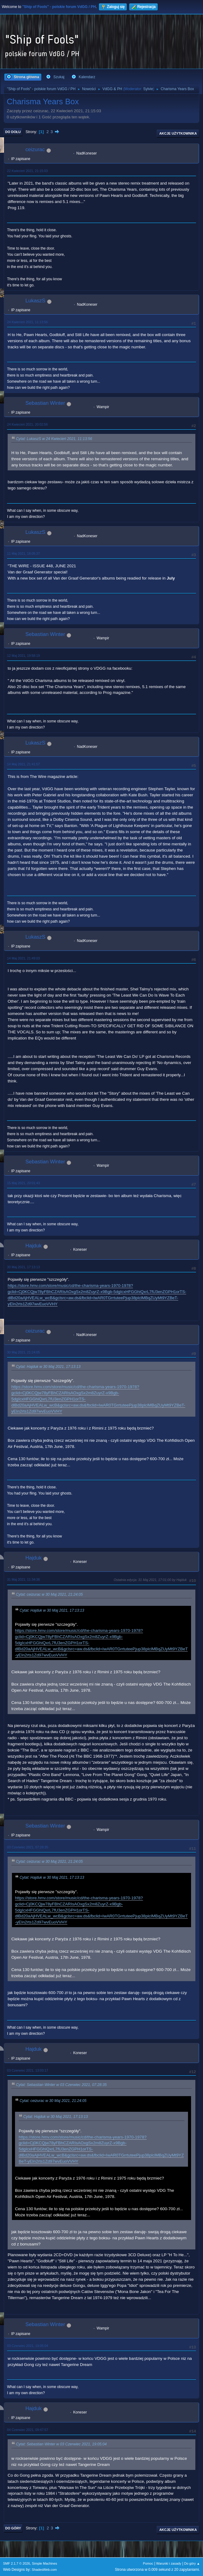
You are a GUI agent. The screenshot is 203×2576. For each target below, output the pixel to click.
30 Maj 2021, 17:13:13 (23, 1267)
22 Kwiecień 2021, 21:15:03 (27, 171)
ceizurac (35, 149)
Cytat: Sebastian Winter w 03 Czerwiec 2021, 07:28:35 (61, 2085)
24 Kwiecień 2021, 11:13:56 (27, 322)
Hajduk (33, 1246)
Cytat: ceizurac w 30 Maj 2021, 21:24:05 (49, 1594)
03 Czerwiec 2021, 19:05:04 (27, 2346)
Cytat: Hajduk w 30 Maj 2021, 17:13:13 (48, 1367)
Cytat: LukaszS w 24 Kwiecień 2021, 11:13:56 (54, 439)
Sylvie (148, 89)
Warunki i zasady (168, 2563)
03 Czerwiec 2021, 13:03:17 (27, 2070)
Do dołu (13, 132)
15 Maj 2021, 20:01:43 (23, 1183)
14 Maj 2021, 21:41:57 (23, 764)
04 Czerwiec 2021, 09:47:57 (27, 2430)
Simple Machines (44, 2563)
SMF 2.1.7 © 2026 (16, 2563)
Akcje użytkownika (178, 133)
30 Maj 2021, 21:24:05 (23, 1352)
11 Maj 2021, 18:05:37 (23, 553)
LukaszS (35, 301)
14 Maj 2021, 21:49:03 (23, 958)
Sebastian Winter (45, 403)
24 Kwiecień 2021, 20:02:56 (27, 424)
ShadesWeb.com (44, 2569)
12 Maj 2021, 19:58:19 (23, 655)
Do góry (13, 2528)
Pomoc (148, 2563)
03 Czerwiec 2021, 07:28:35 (27, 1847)
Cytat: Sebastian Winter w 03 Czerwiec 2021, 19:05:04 (61, 2444)
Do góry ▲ (192, 2563)
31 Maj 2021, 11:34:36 (23, 1579)
